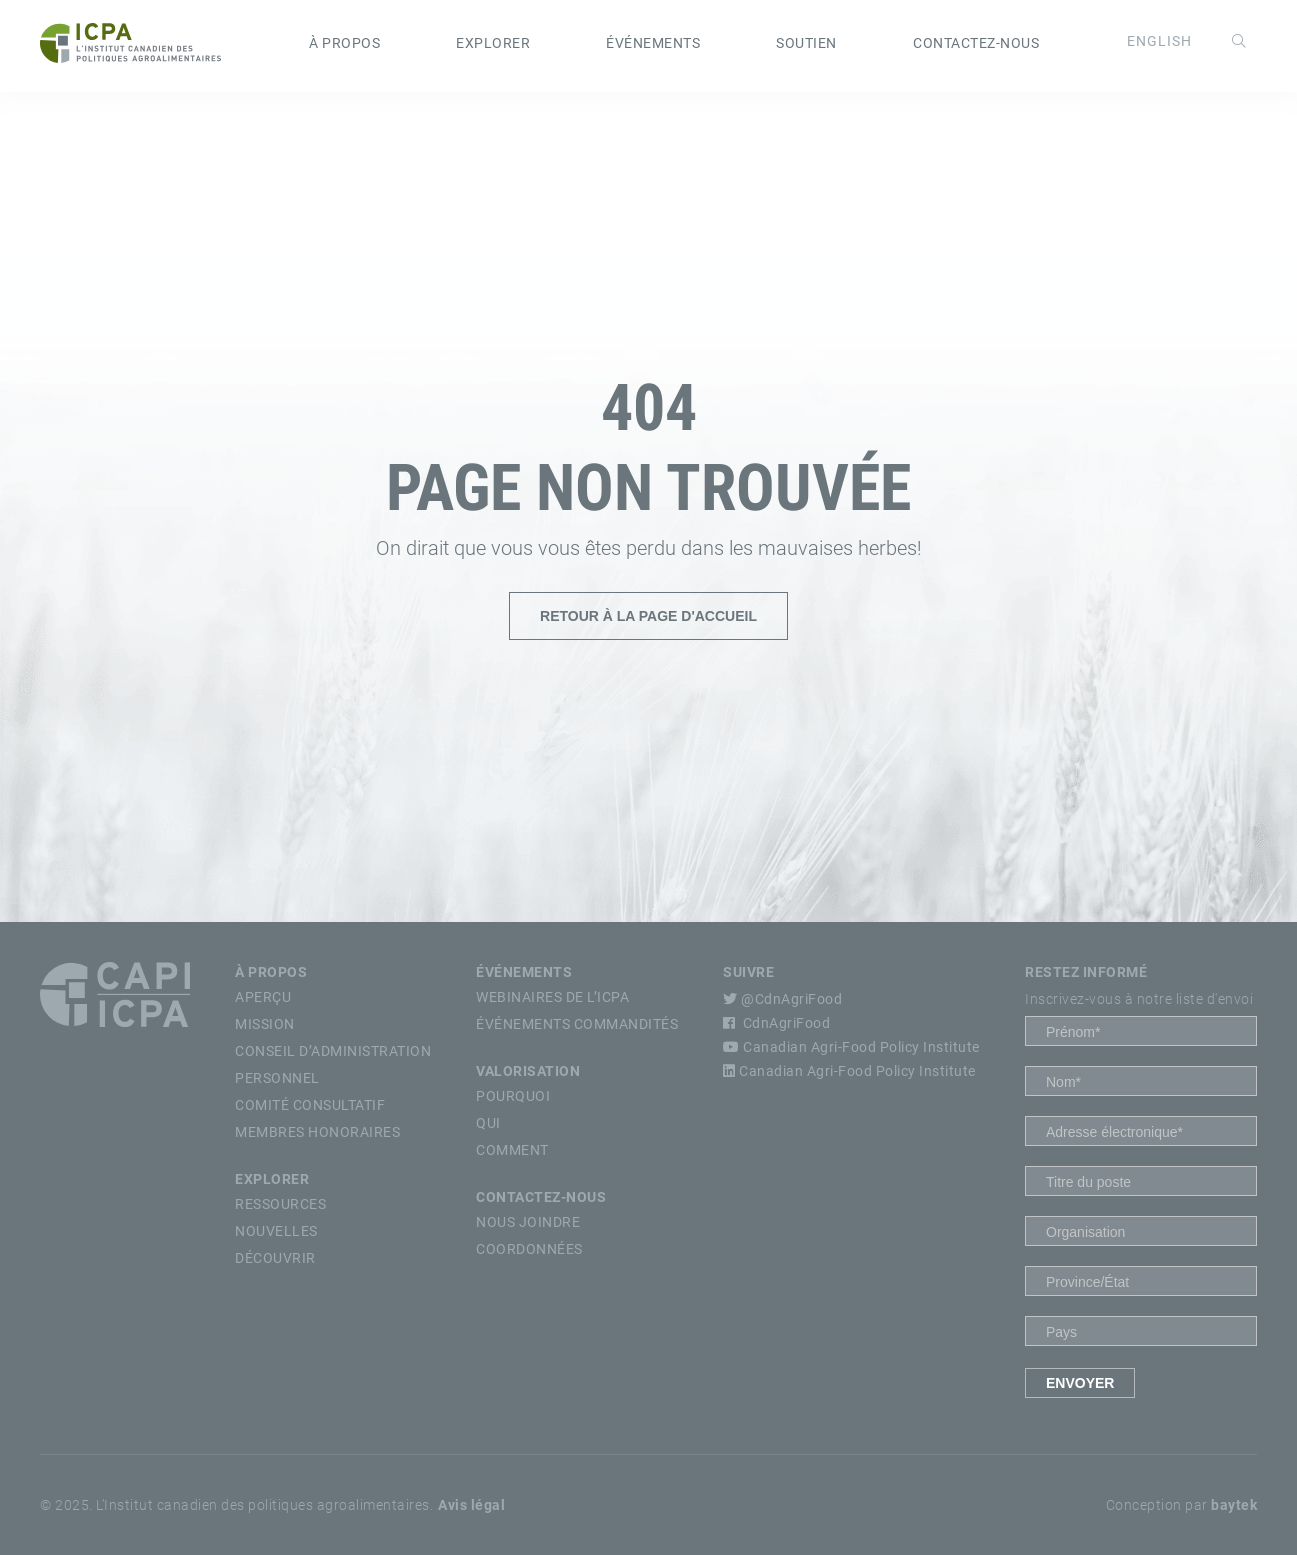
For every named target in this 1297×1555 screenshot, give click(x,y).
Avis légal (471, 1505)
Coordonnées (529, 1249)
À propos (344, 43)
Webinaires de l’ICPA (552, 997)
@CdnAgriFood (782, 999)
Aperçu (263, 997)
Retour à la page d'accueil (648, 616)
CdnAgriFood (776, 1023)
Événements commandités (577, 1024)
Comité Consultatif (310, 1105)
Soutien (806, 43)
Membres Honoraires (317, 1132)
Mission (265, 1024)
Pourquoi (513, 1096)
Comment (512, 1150)
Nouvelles (276, 1231)
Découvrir (275, 1258)
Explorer (493, 43)
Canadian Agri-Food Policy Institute (851, 1047)
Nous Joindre (528, 1222)
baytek (1234, 1505)
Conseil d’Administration (333, 1051)
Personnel (277, 1078)
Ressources (280, 1204)
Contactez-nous (976, 43)
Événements (653, 43)
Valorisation (528, 1071)
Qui (488, 1123)
